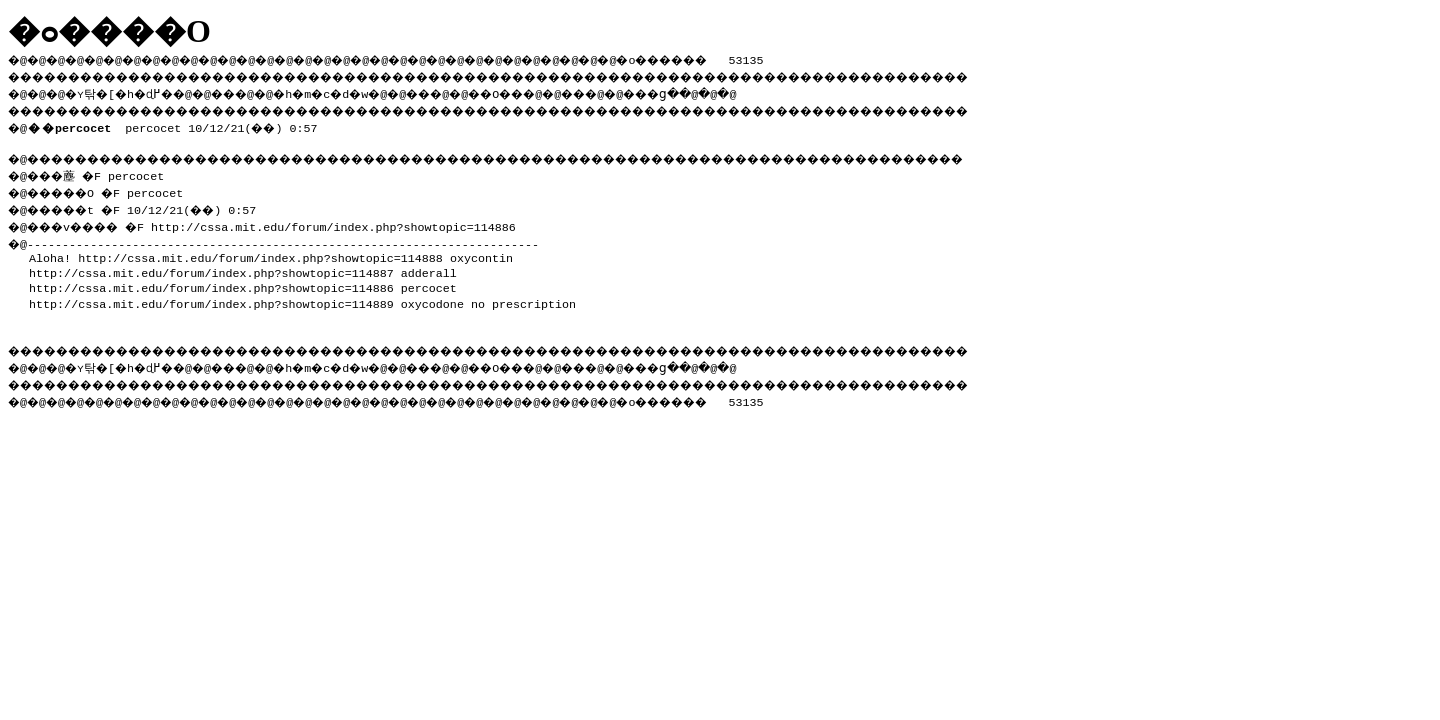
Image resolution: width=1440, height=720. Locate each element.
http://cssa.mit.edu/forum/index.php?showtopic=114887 (211, 267)
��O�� (550, 91)
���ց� (726, 91)
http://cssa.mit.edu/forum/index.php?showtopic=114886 (351, 221)
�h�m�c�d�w (354, 91)
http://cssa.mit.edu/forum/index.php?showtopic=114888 (260, 252)
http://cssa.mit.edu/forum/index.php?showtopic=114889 (211, 298)
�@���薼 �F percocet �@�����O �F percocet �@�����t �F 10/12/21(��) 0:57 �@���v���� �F (141, 196)
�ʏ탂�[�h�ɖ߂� (130, 91)
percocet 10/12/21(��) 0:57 (176, 124)
